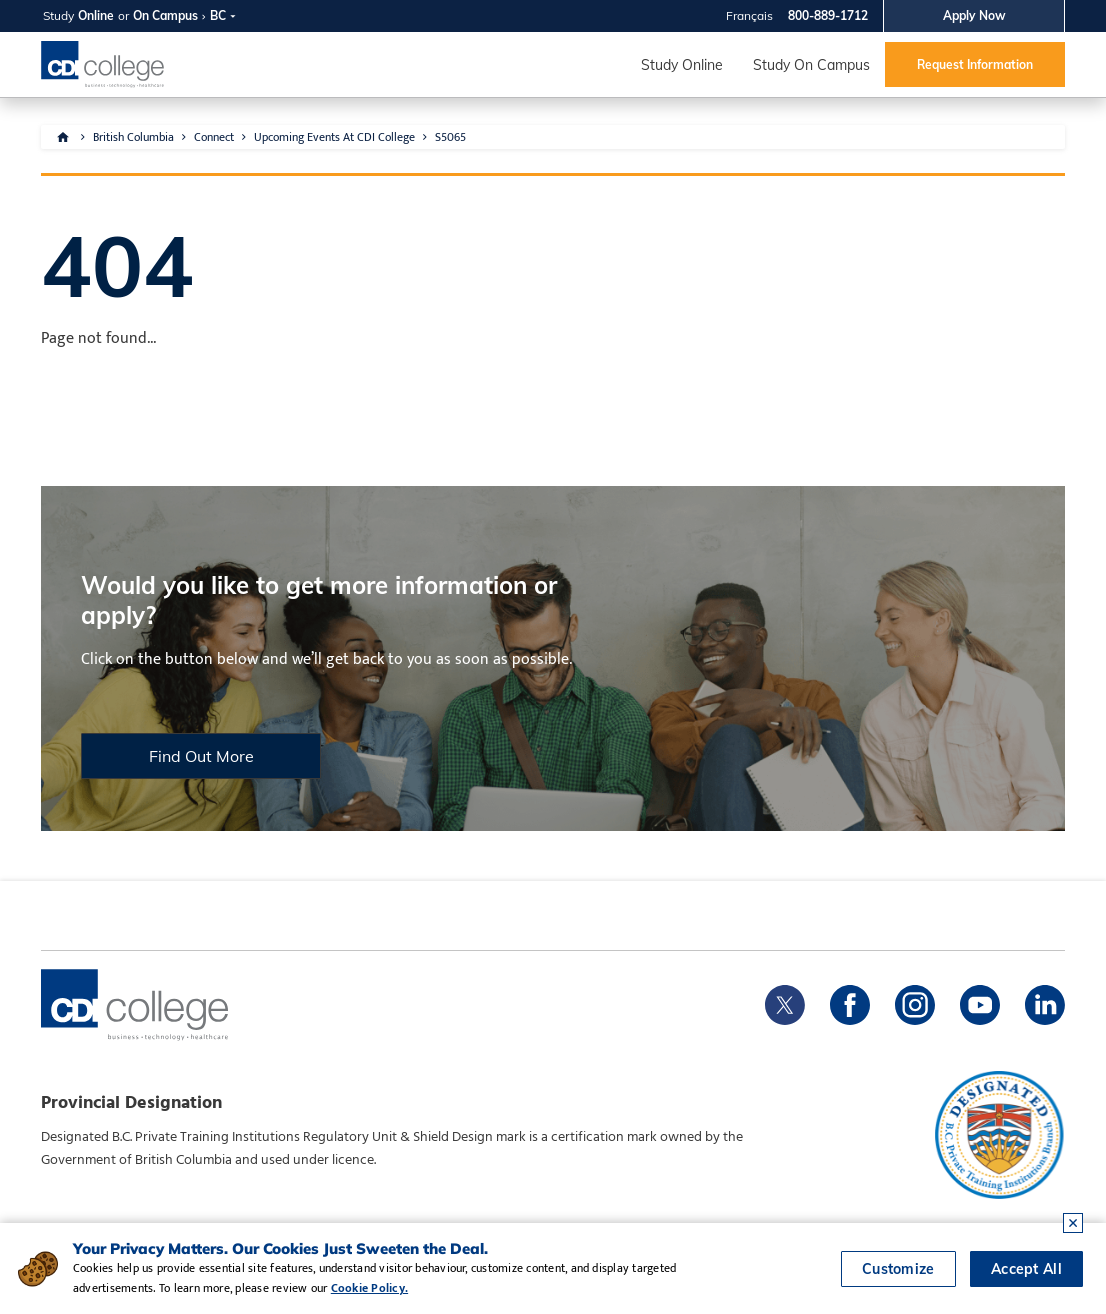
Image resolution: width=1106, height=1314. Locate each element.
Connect (214, 137)
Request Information (975, 64)
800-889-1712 (828, 15)
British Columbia (133, 137)
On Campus (165, 15)
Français (749, 15)
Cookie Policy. (369, 1288)
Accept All (1026, 1269)
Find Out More (201, 756)
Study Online (682, 65)
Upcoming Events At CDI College (334, 137)
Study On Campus (811, 65)
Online (96, 15)
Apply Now (974, 15)
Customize (898, 1269)
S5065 (450, 137)
